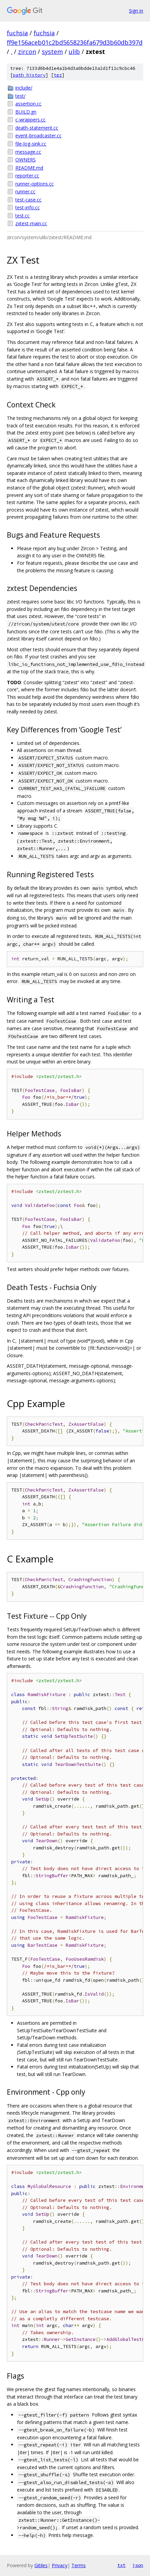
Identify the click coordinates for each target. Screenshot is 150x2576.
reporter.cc (27, 175)
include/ (23, 87)
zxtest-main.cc (31, 223)
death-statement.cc (36, 127)
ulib (74, 51)
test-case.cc (28, 199)
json (137, 2565)
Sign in (136, 10)
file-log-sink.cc (30, 143)
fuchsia (17, 33)
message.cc (28, 152)
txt (121, 2565)
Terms (78, 2565)
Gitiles (41, 2565)
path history (29, 75)
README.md (29, 168)
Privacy (59, 2565)
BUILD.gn (25, 112)
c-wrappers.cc (30, 119)
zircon (27, 51)
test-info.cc (27, 207)
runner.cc (25, 191)
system (52, 51)
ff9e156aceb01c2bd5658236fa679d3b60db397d (75, 42)
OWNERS (25, 159)
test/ (20, 96)
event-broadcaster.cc (38, 135)
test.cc (22, 215)
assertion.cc (28, 103)
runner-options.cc (34, 183)
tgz (58, 75)
